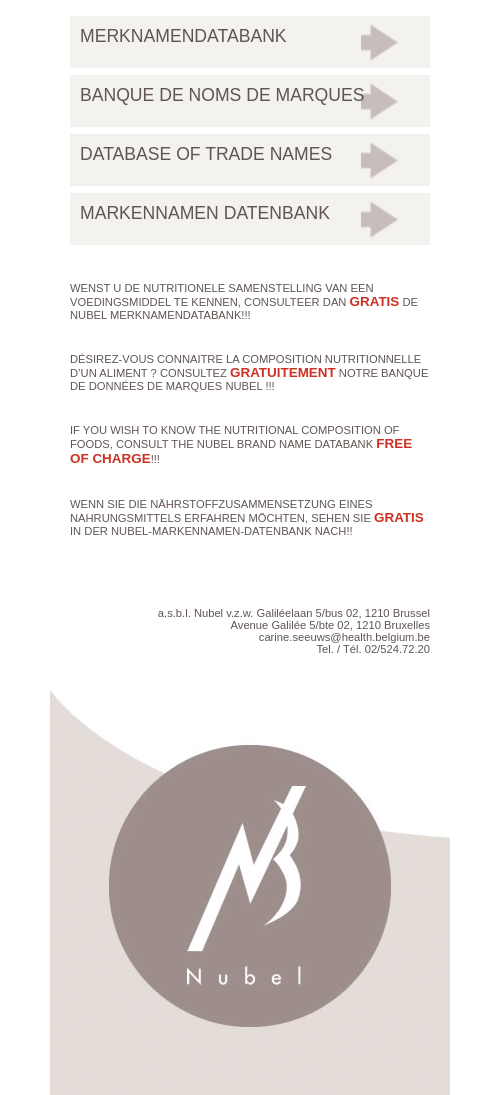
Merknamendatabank (183, 36)
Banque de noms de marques (222, 95)
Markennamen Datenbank (205, 213)
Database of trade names (206, 154)
